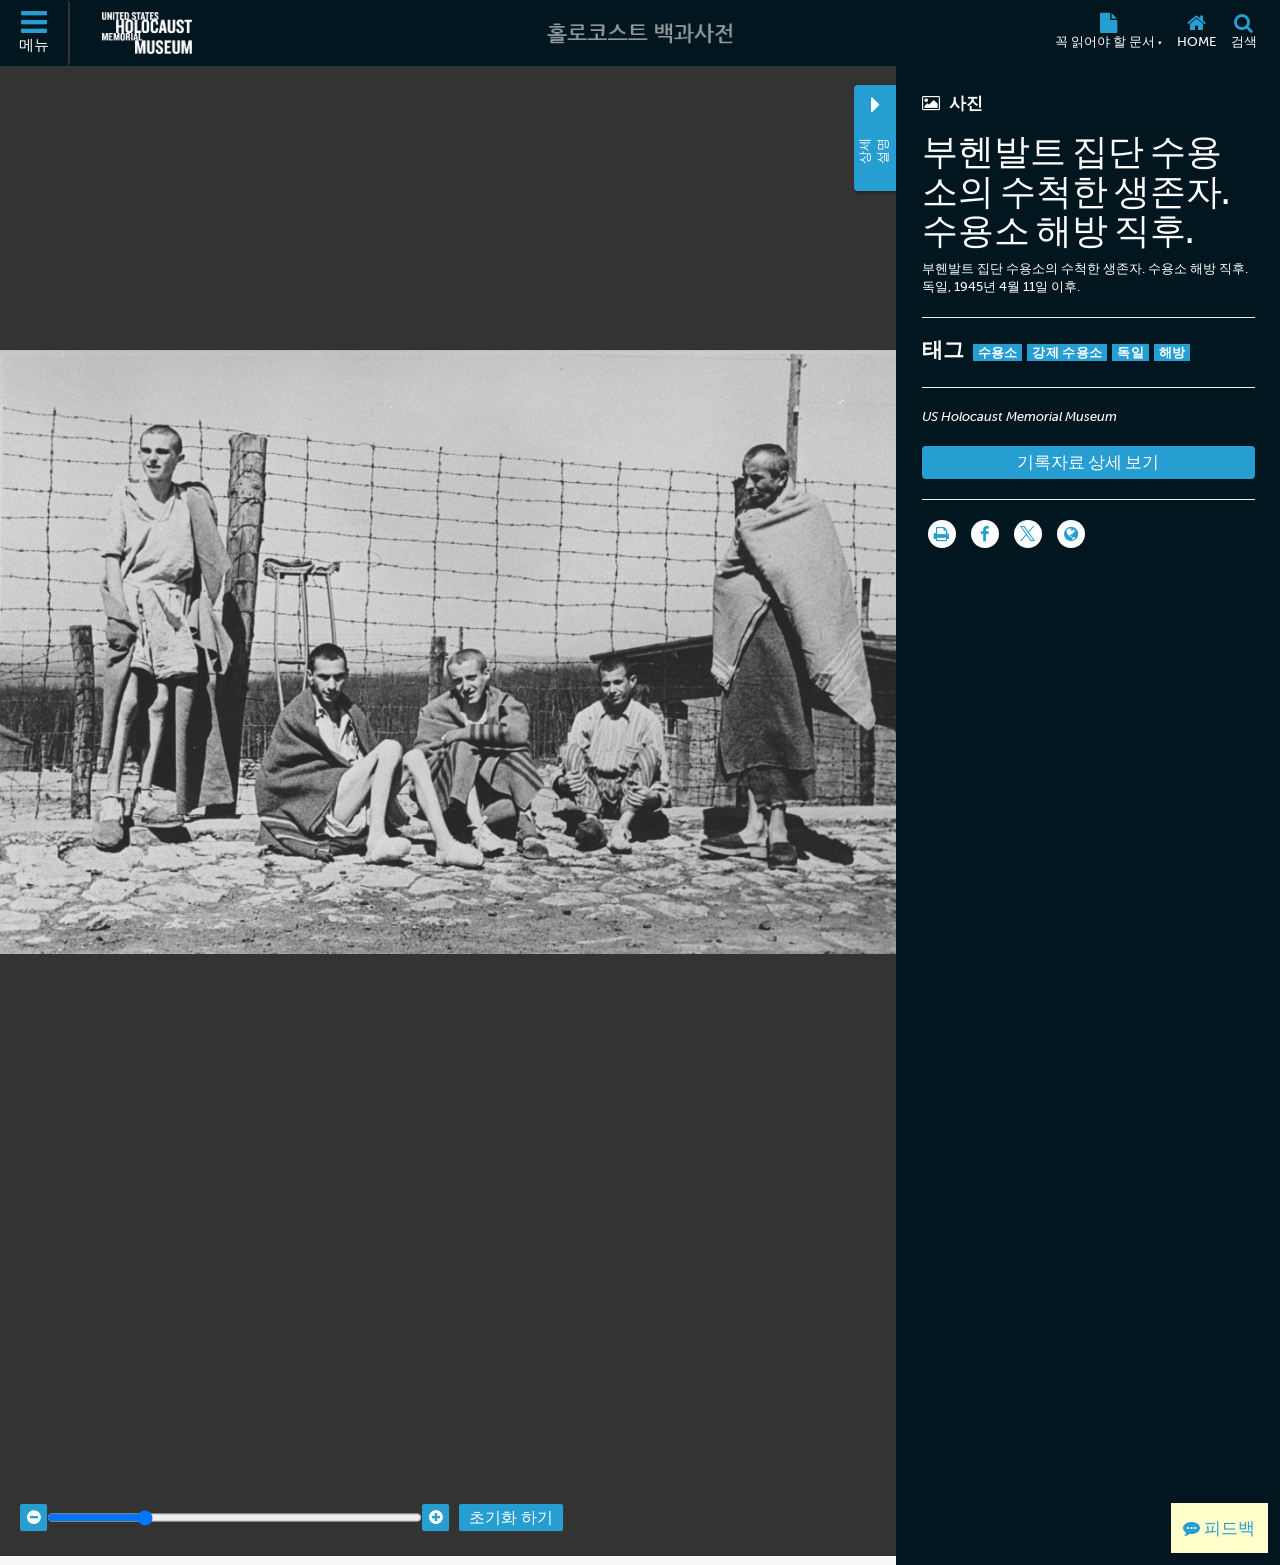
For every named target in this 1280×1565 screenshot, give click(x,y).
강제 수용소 (1067, 352)
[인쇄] (942, 534)
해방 (1172, 352)
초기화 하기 (511, 1497)
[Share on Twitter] (1028, 534)
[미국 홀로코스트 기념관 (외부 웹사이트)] (147, 33)
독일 (1130, 352)
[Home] (1196, 33)
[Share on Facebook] (985, 534)
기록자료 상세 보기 (1088, 462)
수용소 (998, 352)
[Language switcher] (1071, 534)
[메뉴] (35, 33)
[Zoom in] (435, 1497)
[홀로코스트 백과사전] (640, 33)
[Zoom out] (33, 1497)
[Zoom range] (234, 1497)
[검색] (1243, 33)
